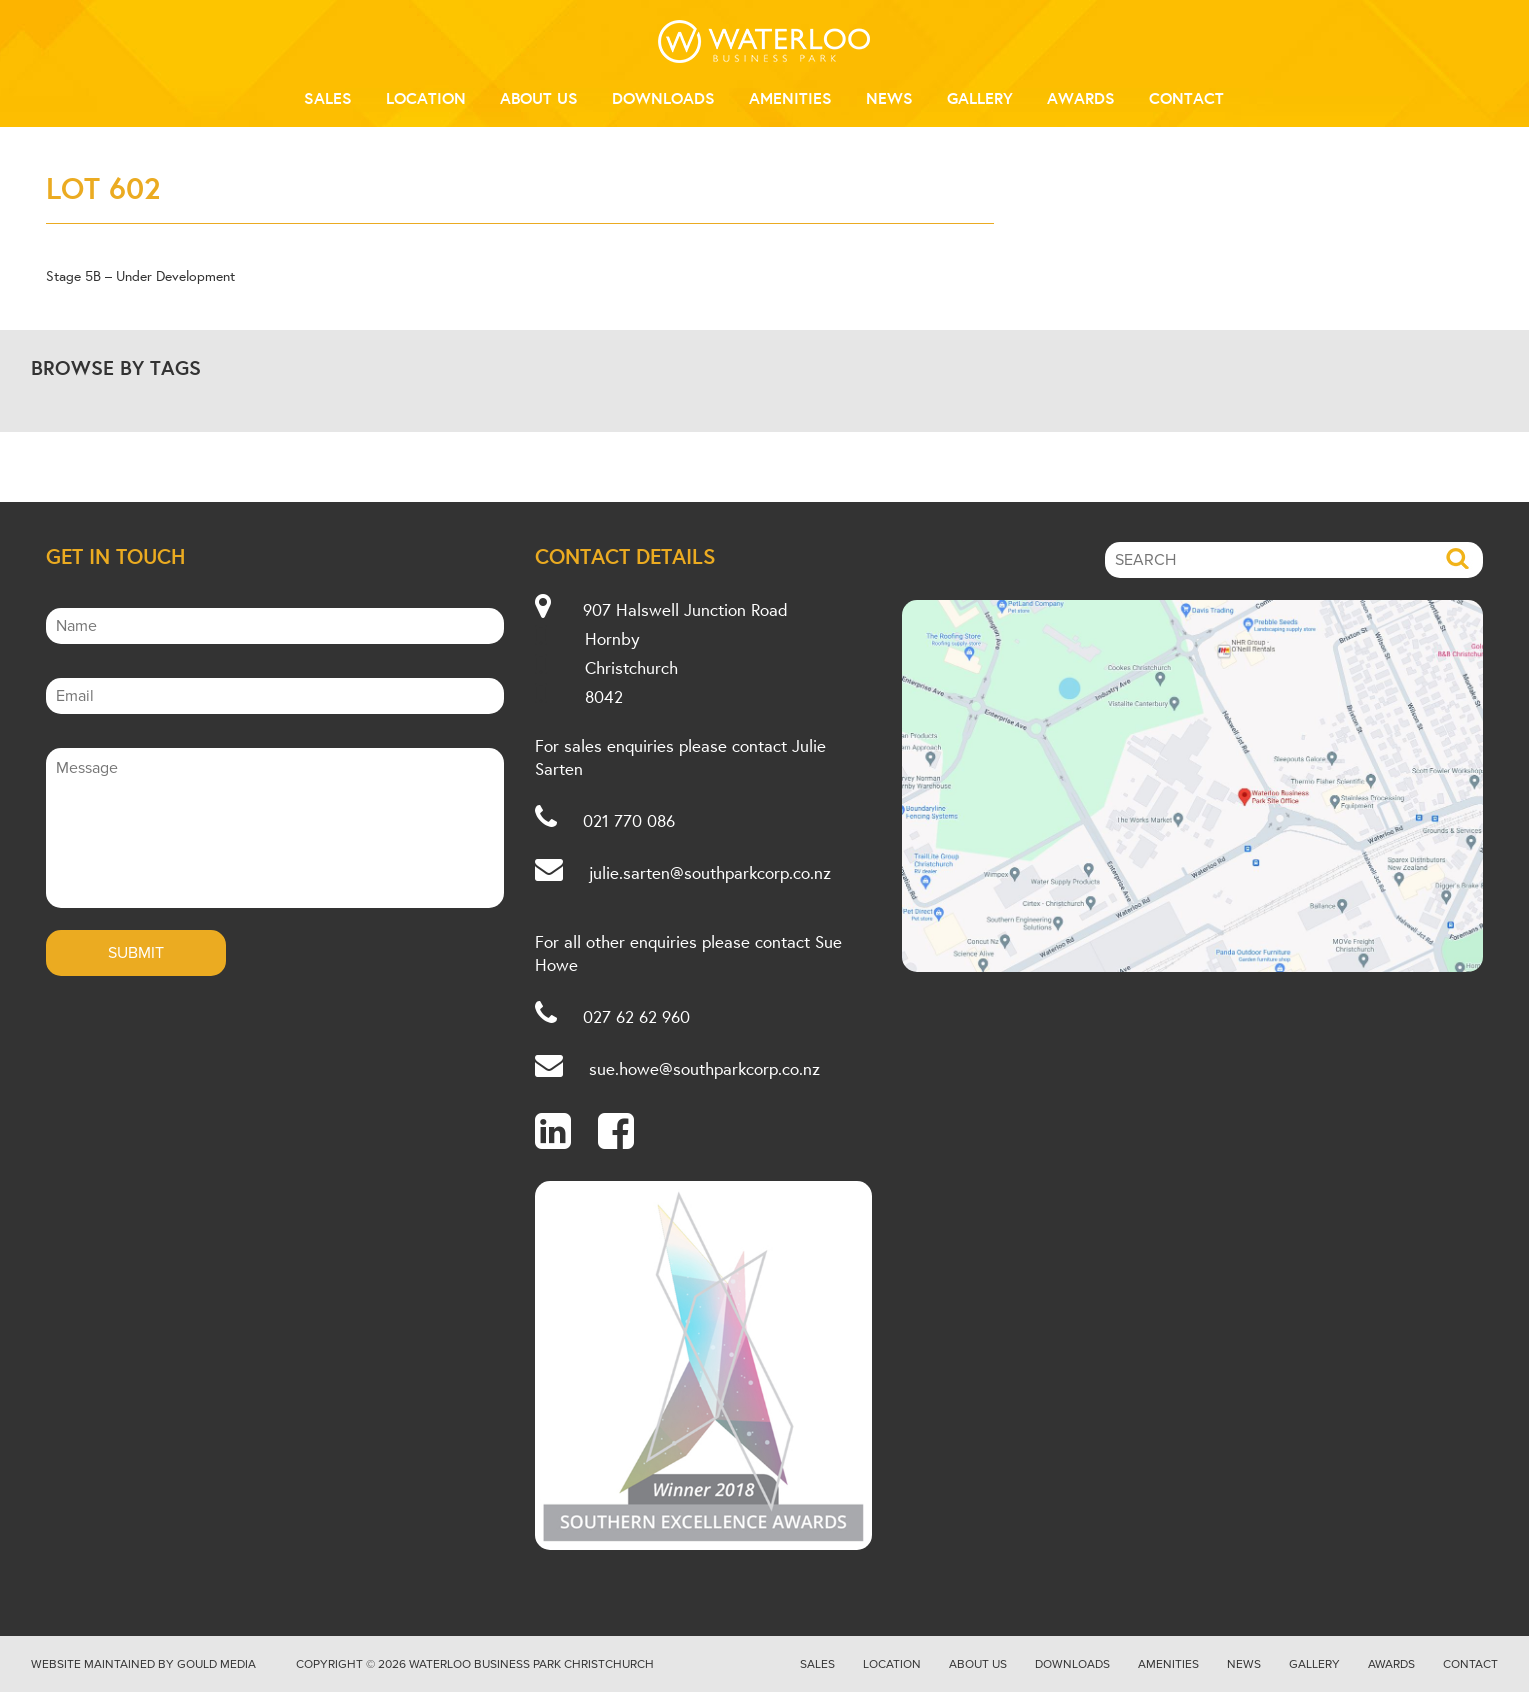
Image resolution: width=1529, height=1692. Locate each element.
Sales (328, 98)
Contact (1186, 98)
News (889, 98)
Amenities (790, 98)
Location (426, 98)
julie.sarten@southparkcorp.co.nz (710, 872)
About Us (539, 98)
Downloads (663, 98)
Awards (1081, 98)
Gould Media (216, 1664)
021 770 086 (629, 820)
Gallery (980, 98)
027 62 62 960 (636, 1016)
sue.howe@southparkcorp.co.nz (704, 1068)
